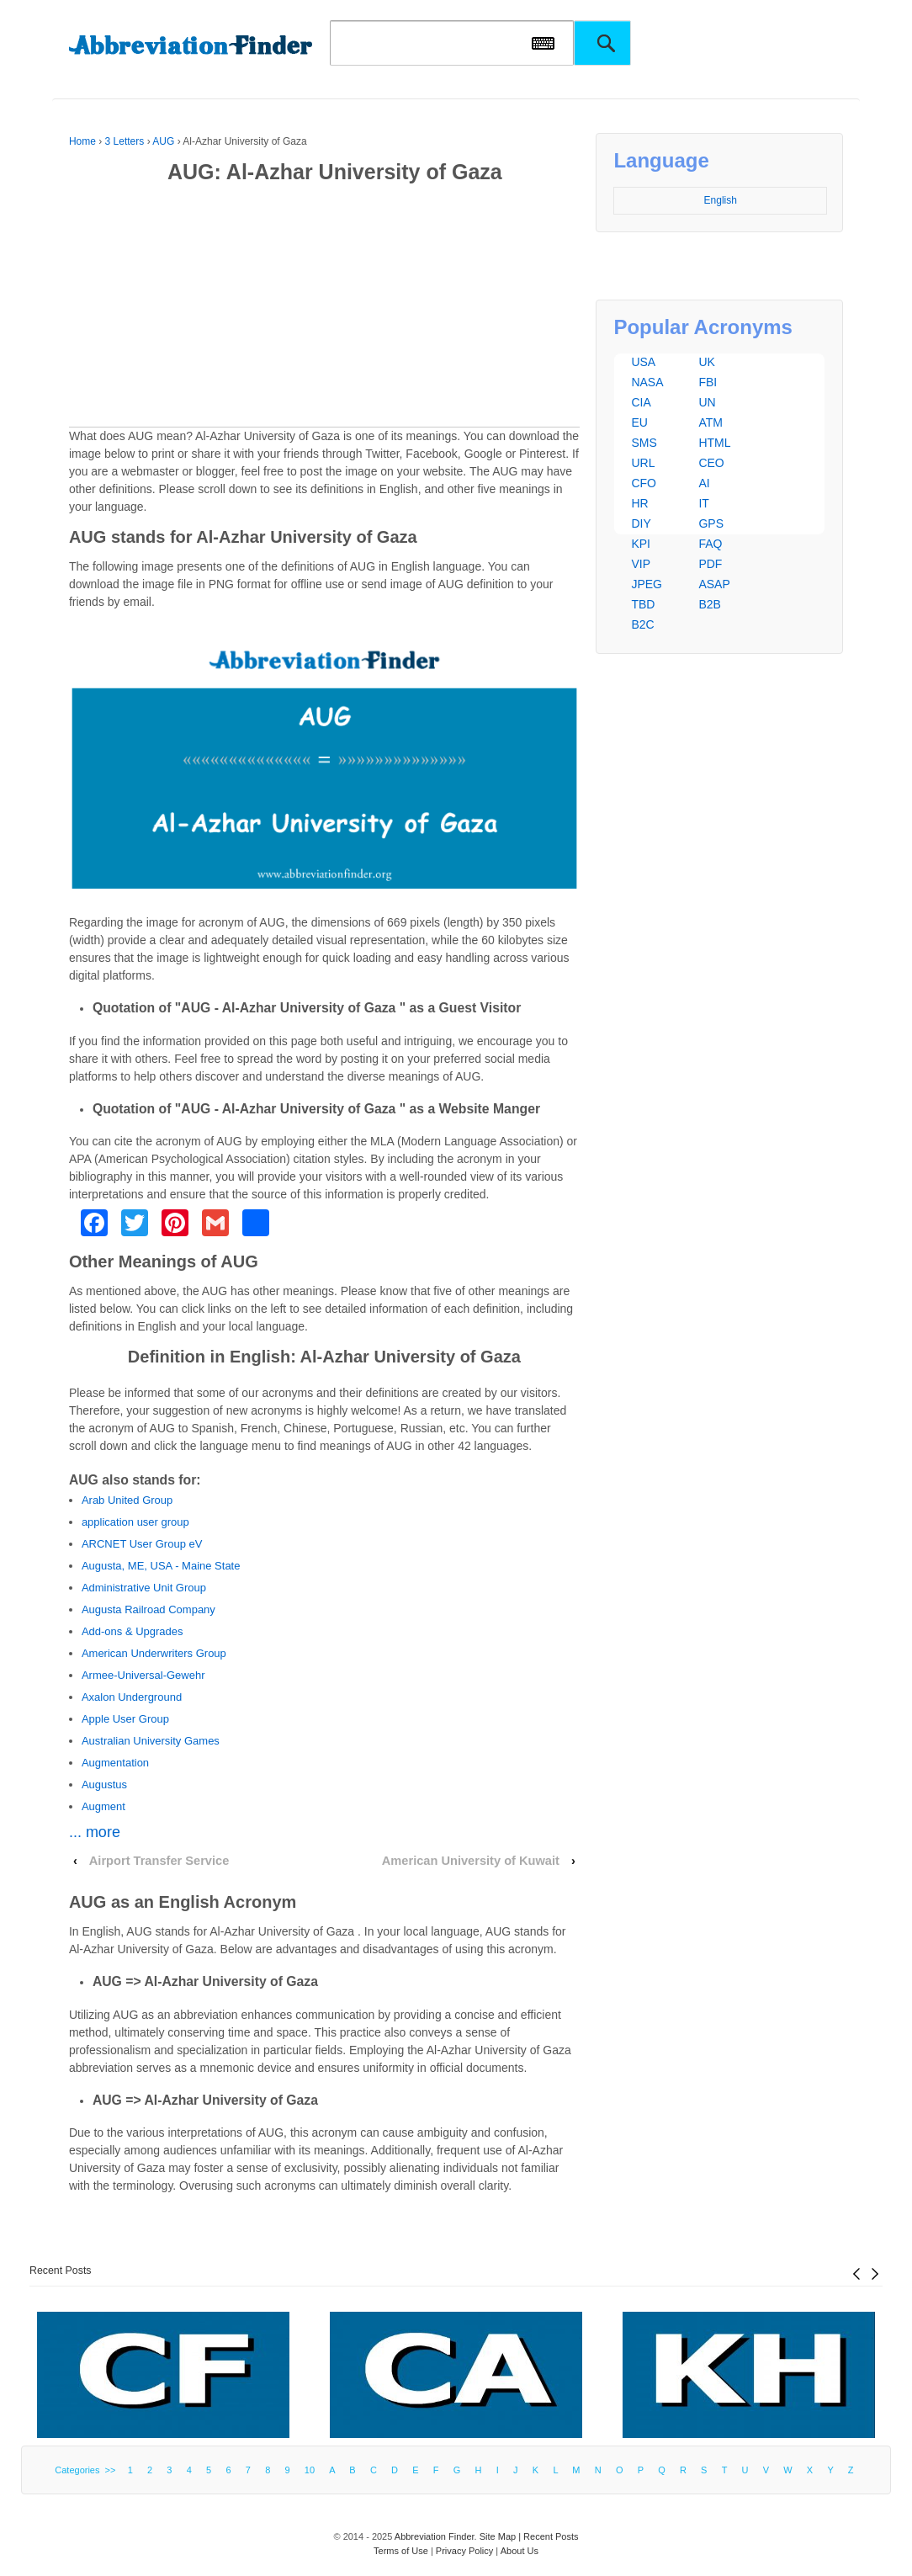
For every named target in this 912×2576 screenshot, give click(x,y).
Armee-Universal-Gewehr (143, 1675)
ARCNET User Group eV (142, 1544)
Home (82, 141)
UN (706, 402)
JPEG (646, 584)
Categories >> (87, 2470)
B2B (709, 604)
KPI (640, 543)
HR (639, 503)
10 (310, 2470)
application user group (135, 1522)
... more (94, 1832)
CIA (640, 402)
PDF (710, 564)
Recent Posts (60, 2270)
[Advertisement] (324, 309)
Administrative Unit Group (144, 1587)
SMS (643, 442)
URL (643, 463)
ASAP (713, 584)
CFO (643, 483)
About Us (519, 2551)
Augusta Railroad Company (148, 1609)
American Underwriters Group (154, 1653)
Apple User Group (125, 1719)
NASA (647, 382)
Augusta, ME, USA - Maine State (161, 1565)
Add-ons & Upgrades (132, 1631)
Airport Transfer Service (159, 1860)
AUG (163, 141)
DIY (640, 523)
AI (703, 483)
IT (703, 503)
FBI (707, 382)
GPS (711, 523)
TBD (643, 604)
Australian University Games (151, 1740)
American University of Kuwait (470, 1860)
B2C (642, 624)
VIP (640, 564)
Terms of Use (401, 2551)
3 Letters (125, 141)
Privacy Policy (464, 2551)
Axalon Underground (132, 1697)
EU (639, 422)
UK (706, 362)
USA (643, 362)
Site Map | (501, 2536)
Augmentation (115, 1762)
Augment (103, 1806)
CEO (711, 463)
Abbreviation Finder (435, 2536)
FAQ (710, 543)
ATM (710, 422)
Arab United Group (127, 1500)
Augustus (104, 1784)
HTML (714, 442)
